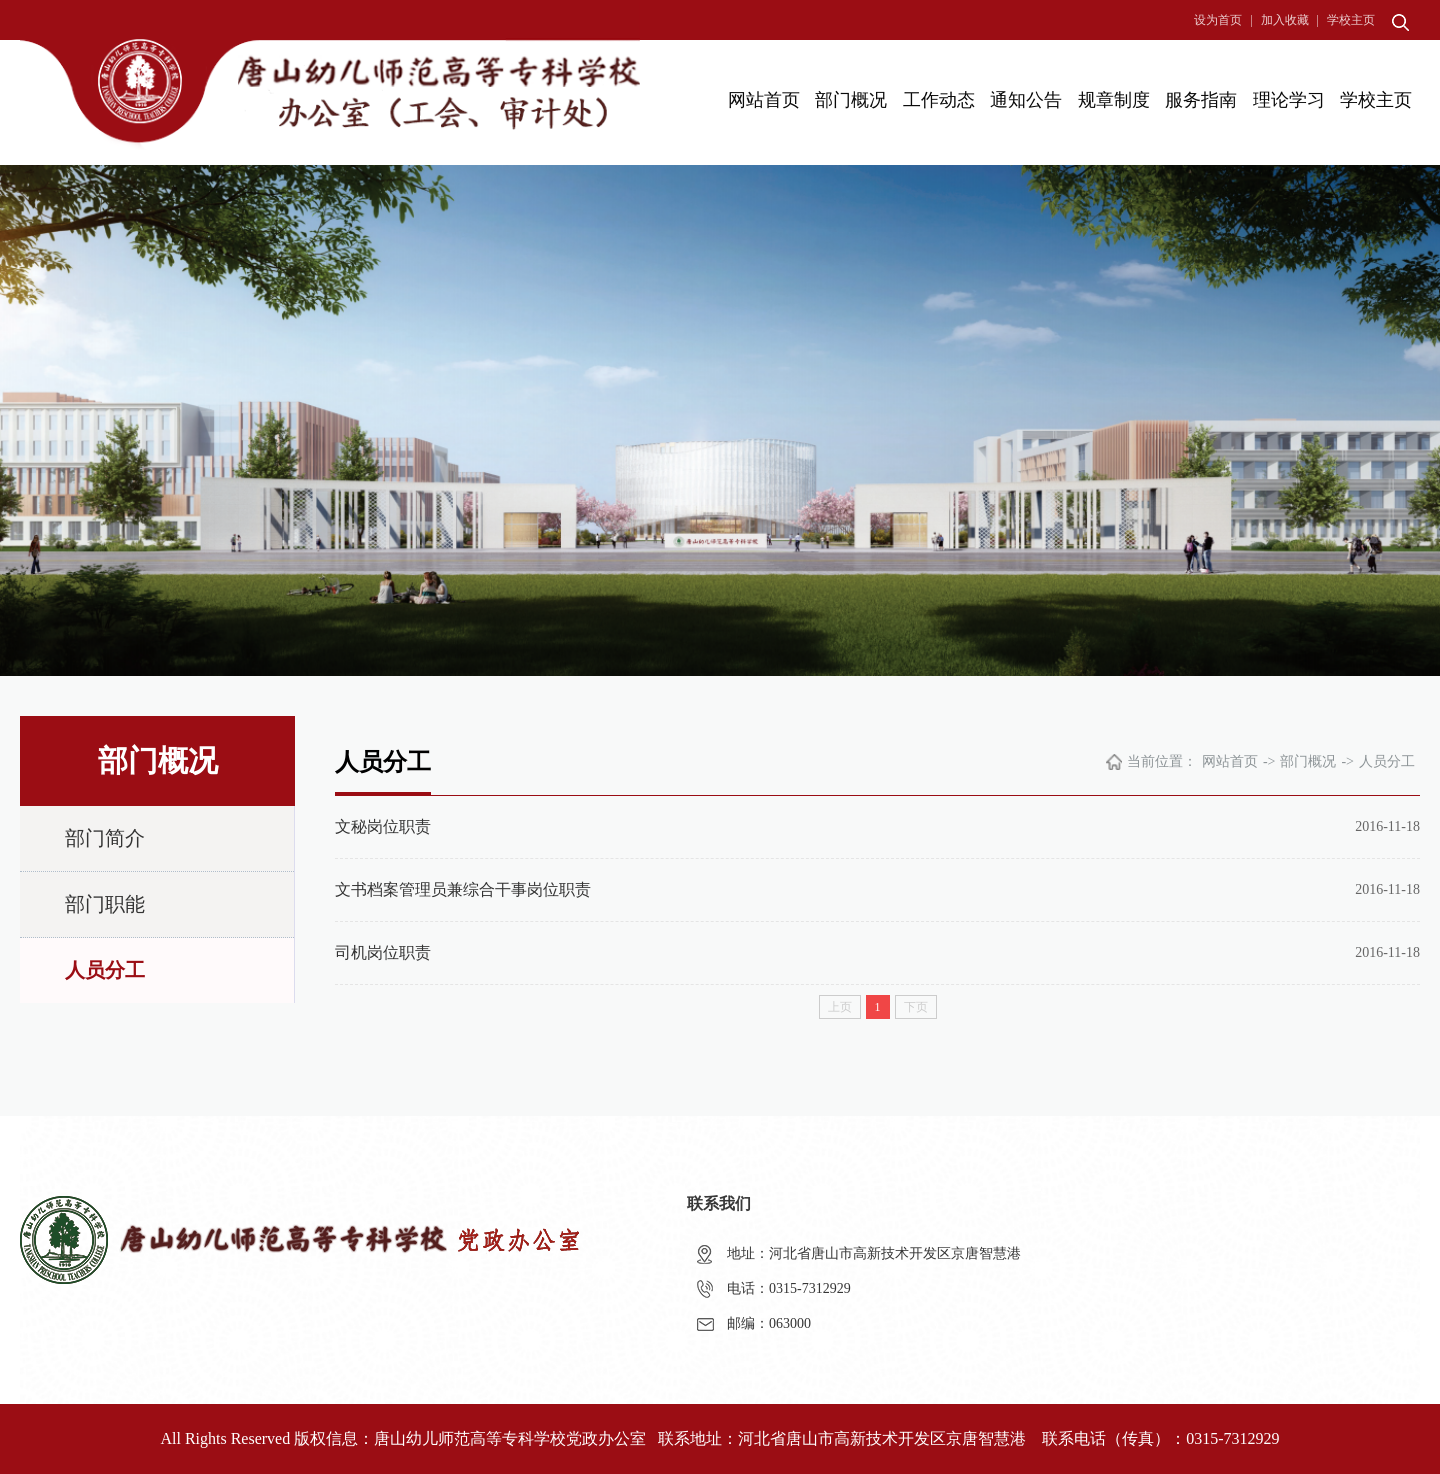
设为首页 (1218, 20)
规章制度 (1114, 100)
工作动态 (939, 100)
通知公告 (1026, 100)
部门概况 (851, 100)
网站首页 (764, 100)
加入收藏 (1285, 20)
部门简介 (105, 838)
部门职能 (105, 904)
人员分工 (105, 970)
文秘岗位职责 (383, 826)
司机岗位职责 (383, 952)
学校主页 (1351, 20)
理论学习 (1289, 100)
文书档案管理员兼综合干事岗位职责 (463, 889)
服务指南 (1201, 100)
